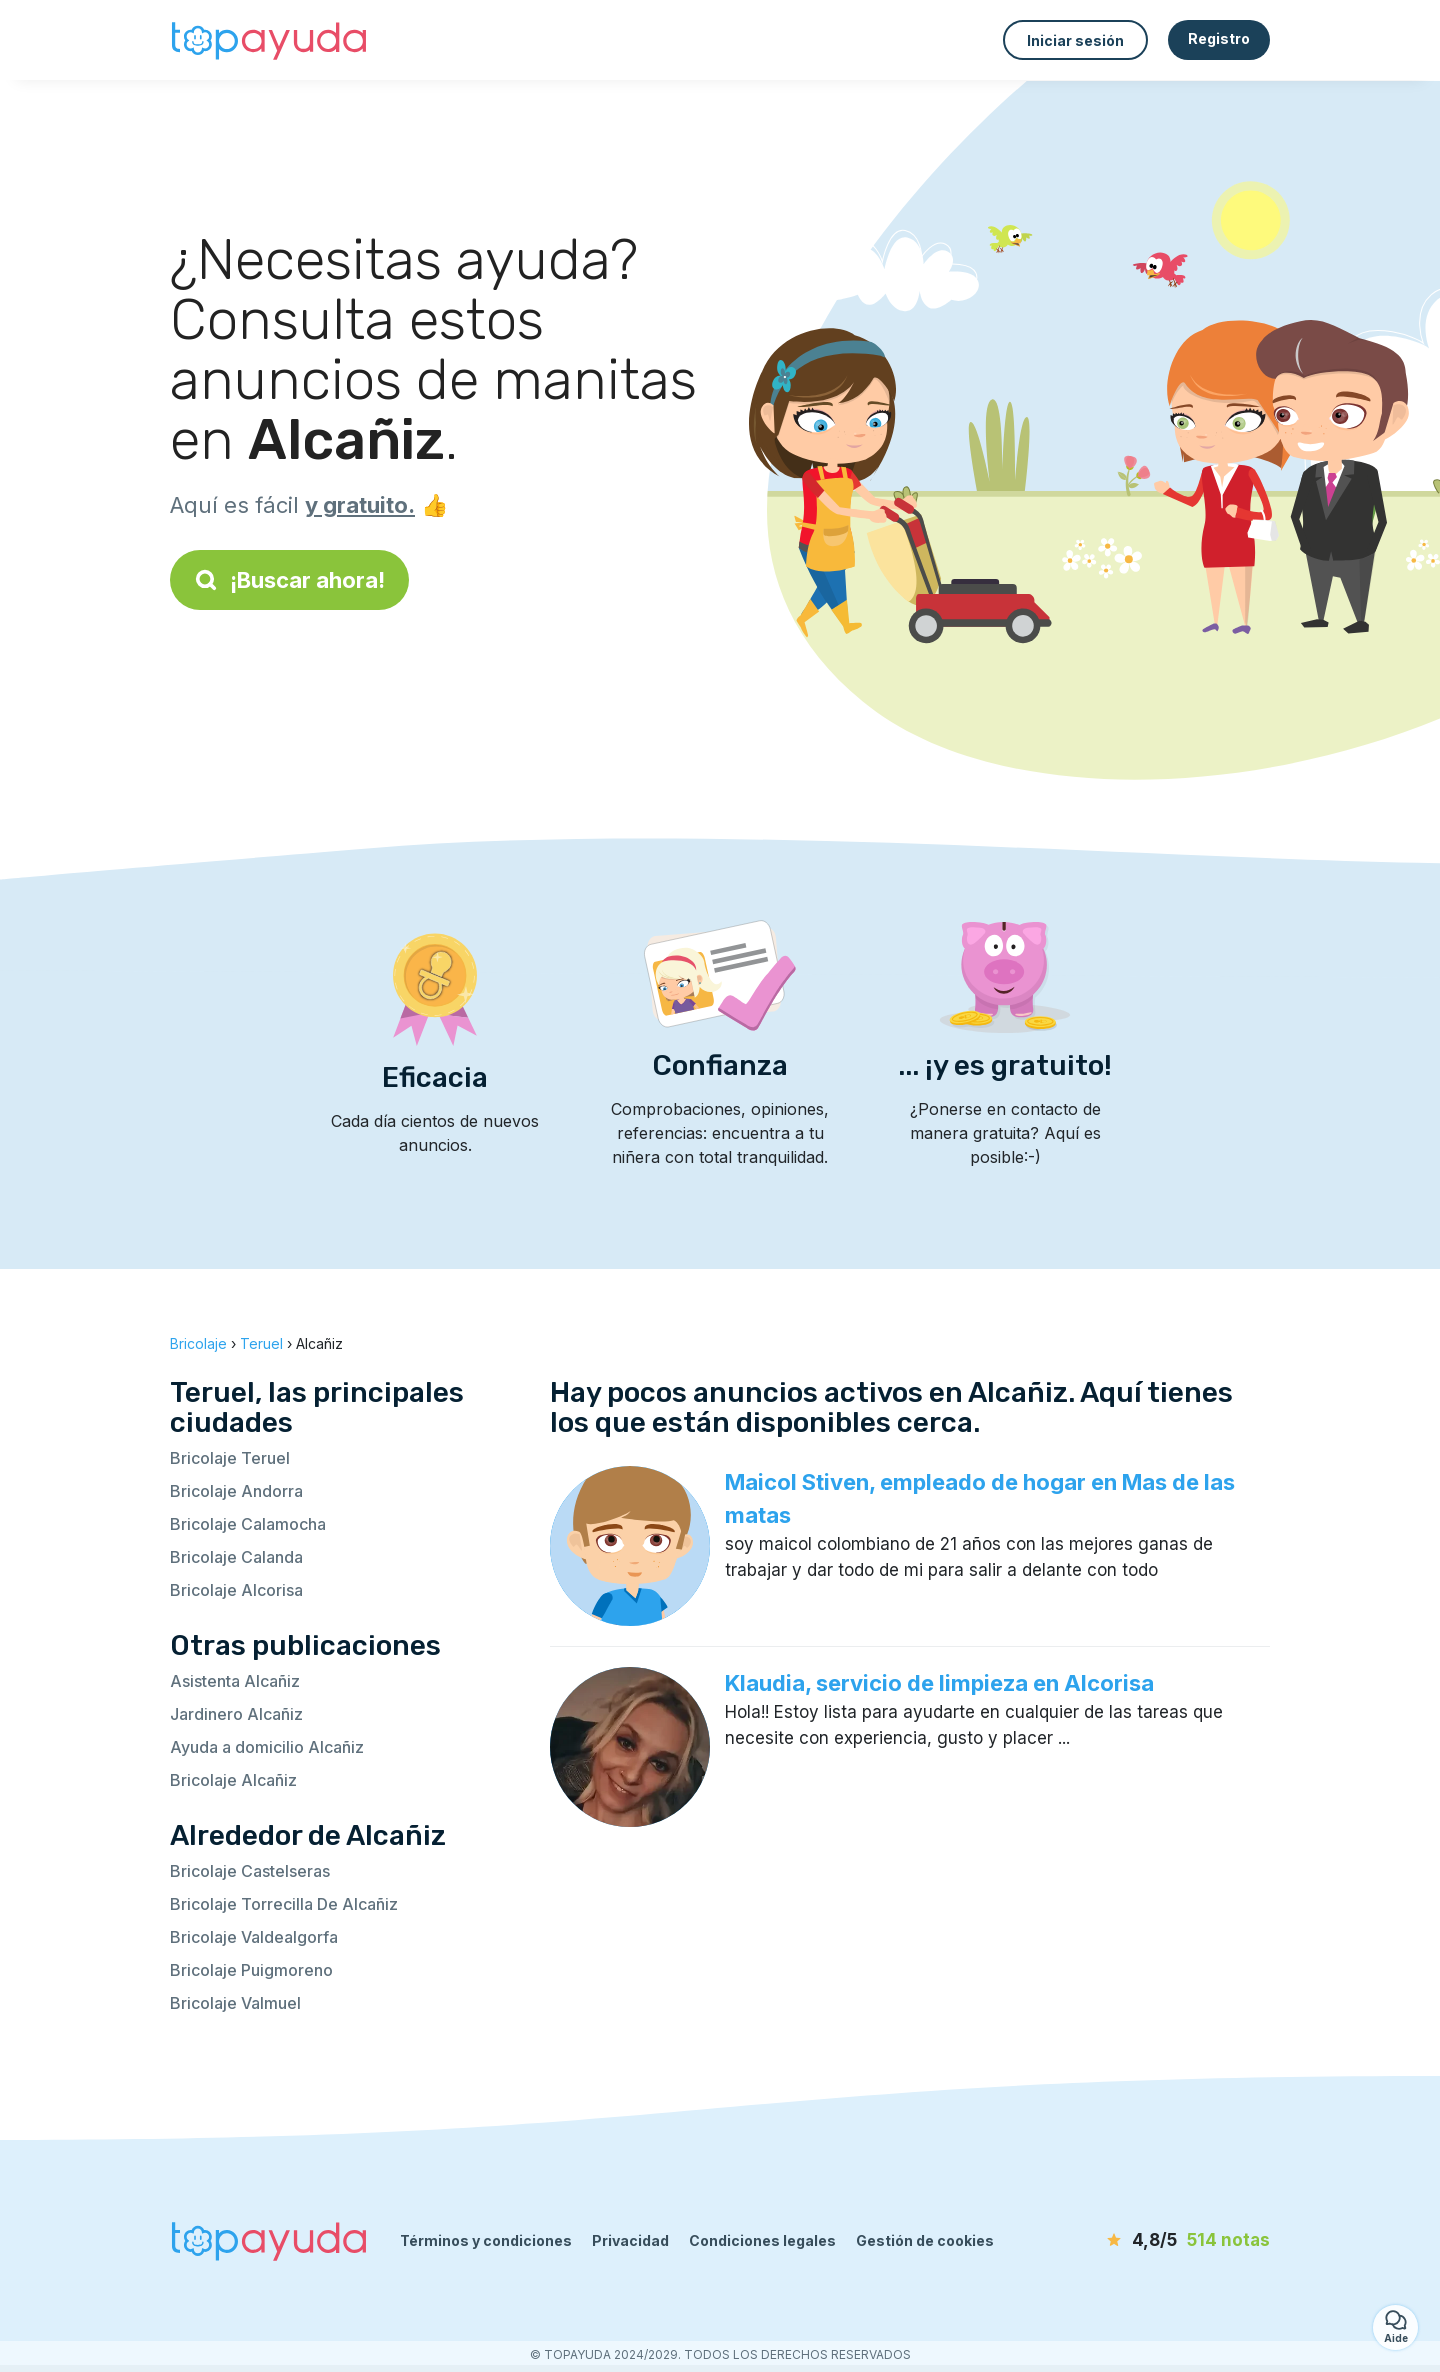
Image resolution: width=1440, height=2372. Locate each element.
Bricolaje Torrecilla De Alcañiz (284, 1904)
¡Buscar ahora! (289, 580)
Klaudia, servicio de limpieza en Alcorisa (939, 1683)
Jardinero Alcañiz (236, 1714)
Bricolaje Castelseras (250, 1871)
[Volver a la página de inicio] (270, 40)
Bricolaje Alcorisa (236, 1590)
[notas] (1155, 2241)
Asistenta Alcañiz (235, 1681)
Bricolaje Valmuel (235, 2003)
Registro (1219, 38)
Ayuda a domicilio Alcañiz (267, 1747)
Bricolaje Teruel (230, 1458)
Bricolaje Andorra (236, 1491)
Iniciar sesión (1075, 40)
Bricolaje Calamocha (248, 1524)
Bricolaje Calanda (236, 1557)
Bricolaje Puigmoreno (251, 1970)
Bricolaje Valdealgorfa (254, 1937)
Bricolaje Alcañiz (233, 1780)
